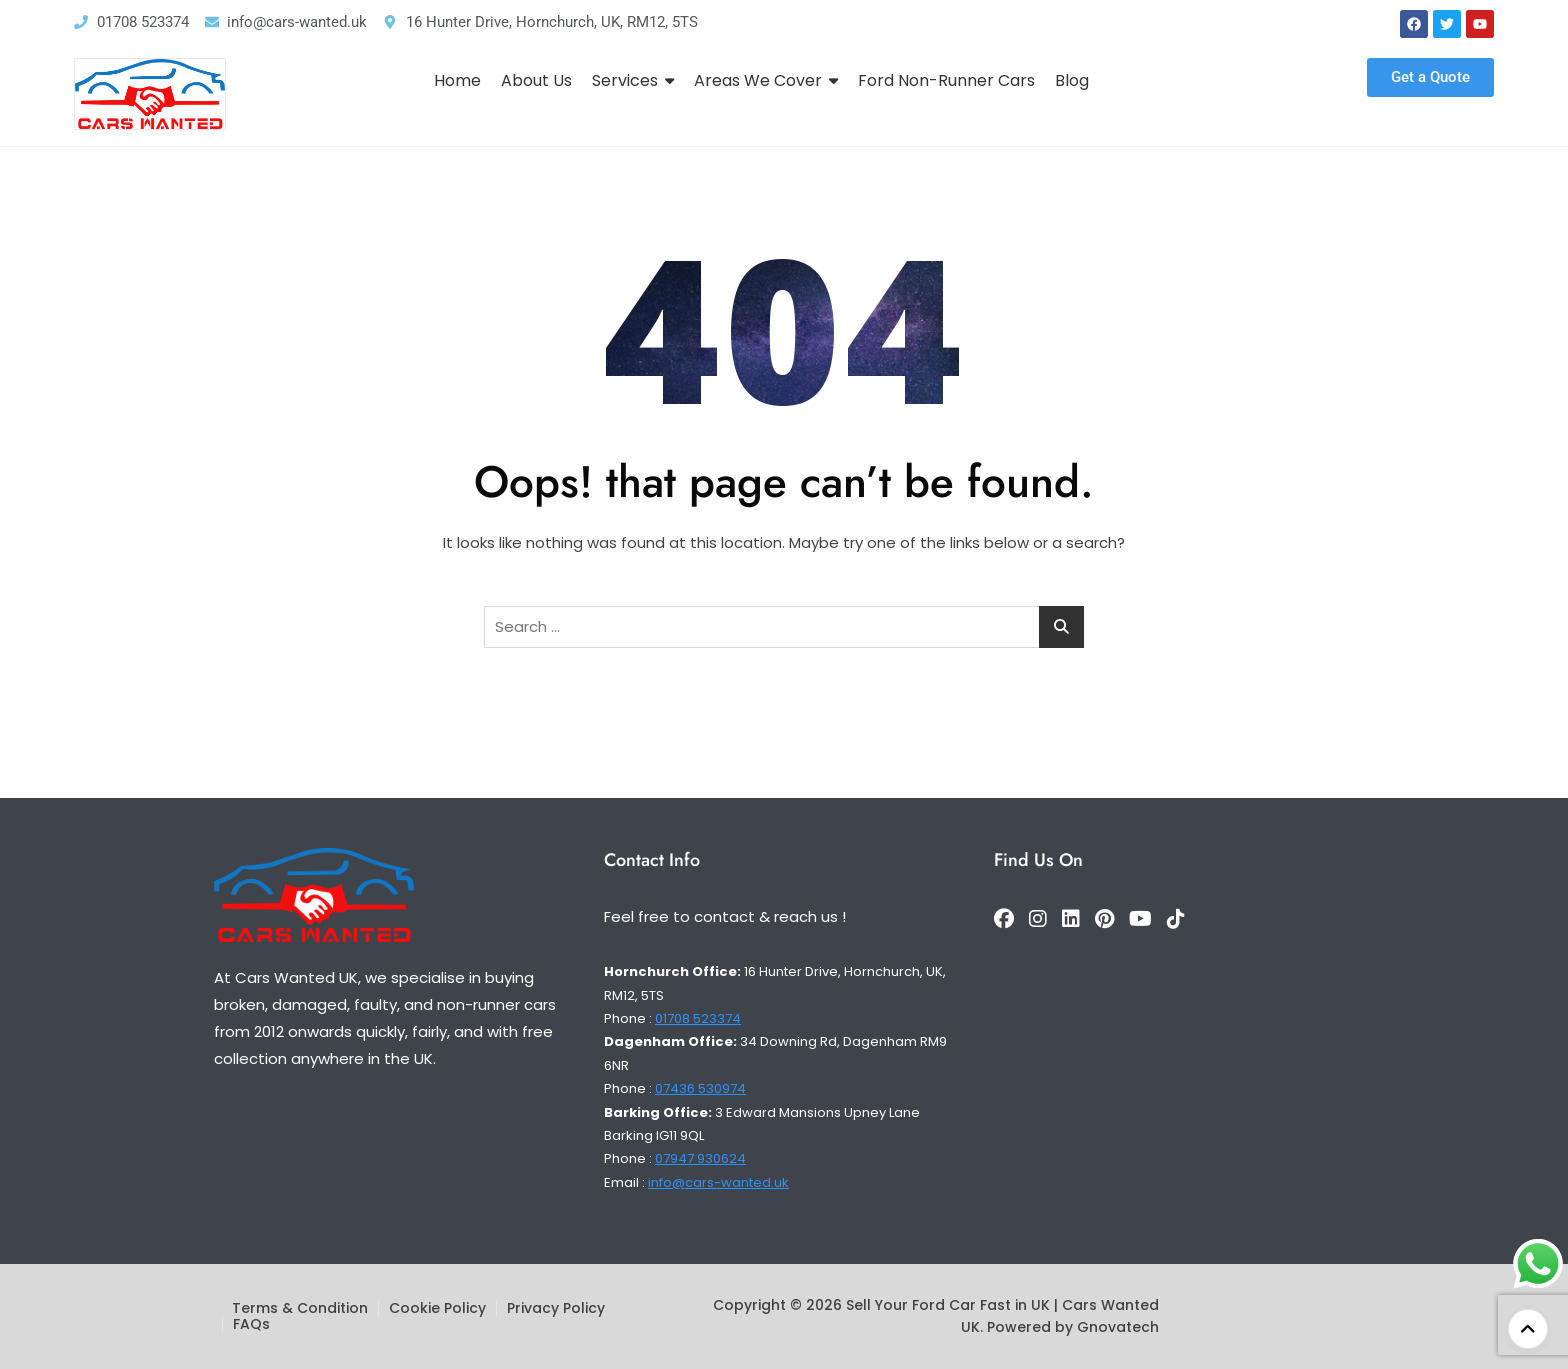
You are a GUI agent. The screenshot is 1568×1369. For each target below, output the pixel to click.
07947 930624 (700, 1158)
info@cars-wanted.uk (718, 1182)
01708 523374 (698, 1018)
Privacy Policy (556, 1308)
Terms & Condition (300, 1308)
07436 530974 (700, 1088)
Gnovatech (1118, 1327)
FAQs (251, 1324)
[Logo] (150, 94)
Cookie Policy (437, 1308)
